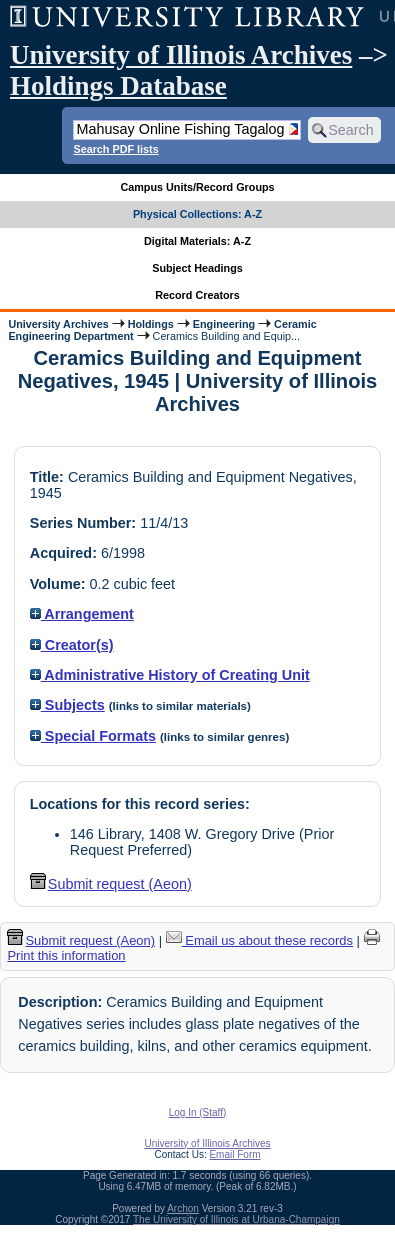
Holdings (151, 324)
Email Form (234, 1154)
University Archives (58, 324)
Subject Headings (197, 268)
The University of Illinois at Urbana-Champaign (236, 1219)
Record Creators (197, 295)
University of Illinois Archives (181, 55)
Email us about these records (259, 940)
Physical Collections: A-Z (197, 214)
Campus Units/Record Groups (197, 187)
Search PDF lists (115, 149)
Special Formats (93, 736)
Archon (183, 1208)
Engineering (224, 324)
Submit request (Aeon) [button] (111, 884)
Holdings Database (118, 86)
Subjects (67, 705)
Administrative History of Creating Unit (170, 675)
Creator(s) (72, 645)
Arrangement (82, 614)
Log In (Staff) (198, 1112)
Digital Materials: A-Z (197, 241)
